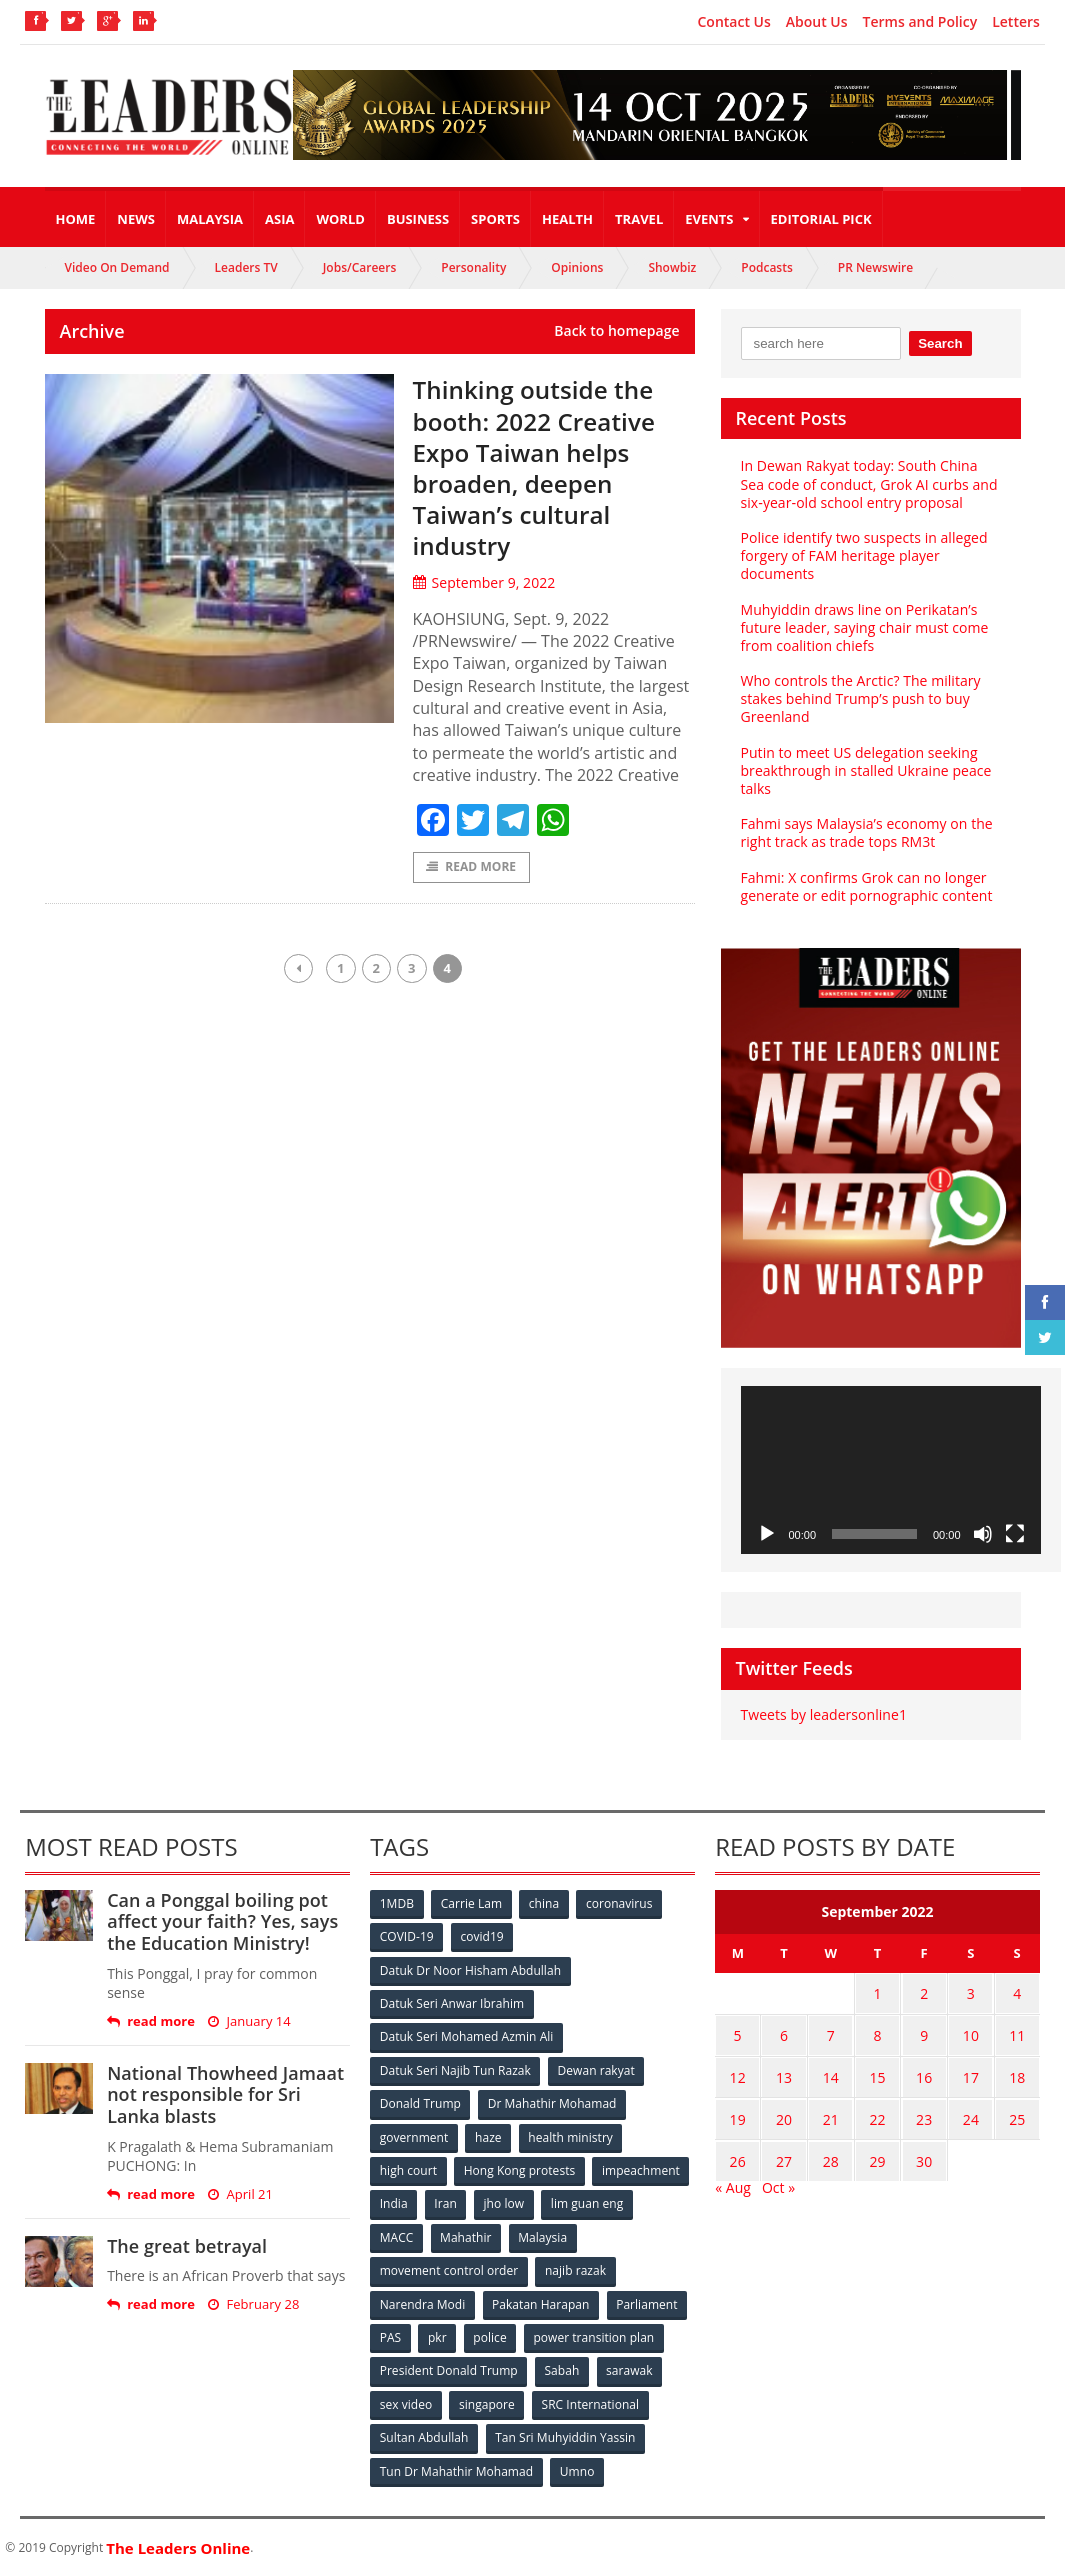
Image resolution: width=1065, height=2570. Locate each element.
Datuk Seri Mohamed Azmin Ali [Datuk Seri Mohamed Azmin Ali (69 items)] (466, 2035)
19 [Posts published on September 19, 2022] (738, 2109)
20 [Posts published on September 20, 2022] (784, 2109)
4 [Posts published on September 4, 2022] (1017, 1992)
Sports (495, 219)
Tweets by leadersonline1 (823, 1714)
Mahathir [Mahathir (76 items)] (466, 2233)
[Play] (767, 1534)
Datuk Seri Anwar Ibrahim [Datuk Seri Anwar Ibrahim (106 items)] (452, 2002)
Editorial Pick (821, 219)
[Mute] (983, 1534)
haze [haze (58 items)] (489, 2134)
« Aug (733, 2173)
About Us (817, 22)
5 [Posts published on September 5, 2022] (738, 2031)
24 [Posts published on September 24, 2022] (971, 2109)
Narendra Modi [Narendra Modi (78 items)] (422, 2299)
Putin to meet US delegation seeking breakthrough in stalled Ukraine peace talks (865, 770)
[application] (891, 1470)
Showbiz (672, 267)
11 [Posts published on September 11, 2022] (1017, 2031)
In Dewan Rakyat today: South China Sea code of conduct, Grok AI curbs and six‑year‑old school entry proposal (868, 483)
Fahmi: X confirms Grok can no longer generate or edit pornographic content (866, 886)
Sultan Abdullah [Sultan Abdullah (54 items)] (424, 2431)
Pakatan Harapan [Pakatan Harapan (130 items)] (541, 2299)
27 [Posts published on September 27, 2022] (784, 2148)
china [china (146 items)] (546, 1903)
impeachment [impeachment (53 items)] (641, 2167)
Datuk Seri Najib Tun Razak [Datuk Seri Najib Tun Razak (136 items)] (455, 2068)
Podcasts (767, 267)
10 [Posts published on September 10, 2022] (971, 2031)
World (340, 219)
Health (567, 219)
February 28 (253, 2304)
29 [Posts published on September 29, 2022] (877, 2148)
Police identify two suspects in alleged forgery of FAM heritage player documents (863, 555)
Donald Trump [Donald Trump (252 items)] (420, 2101)
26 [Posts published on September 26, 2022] (738, 2148)
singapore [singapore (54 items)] (488, 2398)
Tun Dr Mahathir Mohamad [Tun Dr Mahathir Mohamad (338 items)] (456, 2464)
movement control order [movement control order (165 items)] (449, 2266)
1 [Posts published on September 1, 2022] (877, 1992)
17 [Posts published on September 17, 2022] (971, 2070)
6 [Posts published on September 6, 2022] (784, 2031)
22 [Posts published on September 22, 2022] (877, 2109)
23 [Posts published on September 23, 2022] (924, 2109)
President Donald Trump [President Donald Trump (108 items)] (448, 2365)
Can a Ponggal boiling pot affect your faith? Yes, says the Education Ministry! (221, 1921)
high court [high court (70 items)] (408, 2167)
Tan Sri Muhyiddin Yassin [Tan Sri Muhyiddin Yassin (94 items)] (565, 2431)
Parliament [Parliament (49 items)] (647, 2299)
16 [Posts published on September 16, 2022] (924, 2070)
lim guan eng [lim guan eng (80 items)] (589, 2200)
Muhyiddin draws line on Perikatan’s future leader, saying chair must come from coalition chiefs (864, 627)
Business (418, 219)
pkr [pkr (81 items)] (438, 2332)
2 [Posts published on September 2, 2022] (924, 1992)
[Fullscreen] (1015, 1534)
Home (76, 219)
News (136, 219)
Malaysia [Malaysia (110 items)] (544, 2233)
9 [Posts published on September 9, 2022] (924, 2031)
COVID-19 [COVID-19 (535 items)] (407, 1936)
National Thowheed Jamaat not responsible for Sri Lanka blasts (225, 2094)
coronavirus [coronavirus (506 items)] (621, 1903)
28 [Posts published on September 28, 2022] (831, 2148)
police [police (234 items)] (491, 2332)
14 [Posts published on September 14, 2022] (831, 2070)
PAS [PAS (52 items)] (390, 2332)
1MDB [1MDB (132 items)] (397, 1903)
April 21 (240, 2194)
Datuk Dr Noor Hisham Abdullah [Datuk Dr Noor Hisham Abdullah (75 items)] (470, 1969)
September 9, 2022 (484, 582)
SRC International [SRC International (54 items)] (591, 2398)
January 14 (249, 2021)
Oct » (778, 2173)
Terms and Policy (920, 22)
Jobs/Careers (360, 267)
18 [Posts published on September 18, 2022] (1017, 2070)
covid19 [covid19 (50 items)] (482, 1936)
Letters (1016, 22)
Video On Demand (117, 267)
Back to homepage (616, 331)
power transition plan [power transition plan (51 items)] (596, 2332)
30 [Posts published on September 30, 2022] (924, 2148)
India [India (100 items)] (394, 2200)
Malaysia (210, 219)
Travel (639, 219)
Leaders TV (246, 267)
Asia (279, 219)
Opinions (577, 267)
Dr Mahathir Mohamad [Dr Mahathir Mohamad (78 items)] (553, 2101)
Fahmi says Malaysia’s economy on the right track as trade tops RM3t (866, 832)
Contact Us (733, 22)
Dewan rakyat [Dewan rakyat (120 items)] (596, 2068)
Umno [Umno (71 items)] (577, 2464)
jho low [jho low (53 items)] (505, 2200)
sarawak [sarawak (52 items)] (630, 2365)
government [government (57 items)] (414, 2134)
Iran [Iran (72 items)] (447, 2200)
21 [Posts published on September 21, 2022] (831, 2109)
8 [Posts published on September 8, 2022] (877, 2031)
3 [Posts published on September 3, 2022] (971, 1992)
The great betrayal (186, 2246)
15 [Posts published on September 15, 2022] (877, 2070)
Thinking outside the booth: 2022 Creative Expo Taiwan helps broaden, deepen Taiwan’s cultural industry (542, 467)
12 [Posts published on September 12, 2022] (738, 2070)
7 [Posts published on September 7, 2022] (831, 2031)
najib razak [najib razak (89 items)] (575, 2266)
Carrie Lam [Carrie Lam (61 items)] (472, 1903)
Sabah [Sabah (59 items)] (562, 2365)
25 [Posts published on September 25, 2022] (1017, 2109)
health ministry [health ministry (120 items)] (572, 2134)
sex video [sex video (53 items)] (406, 2398)
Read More (471, 867)
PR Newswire (875, 267)
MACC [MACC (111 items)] (397, 2233)
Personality (473, 267)
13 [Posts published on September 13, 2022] (784, 2070)
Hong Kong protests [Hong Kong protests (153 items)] (520, 2167)
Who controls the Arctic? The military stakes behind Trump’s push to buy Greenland (860, 698)
